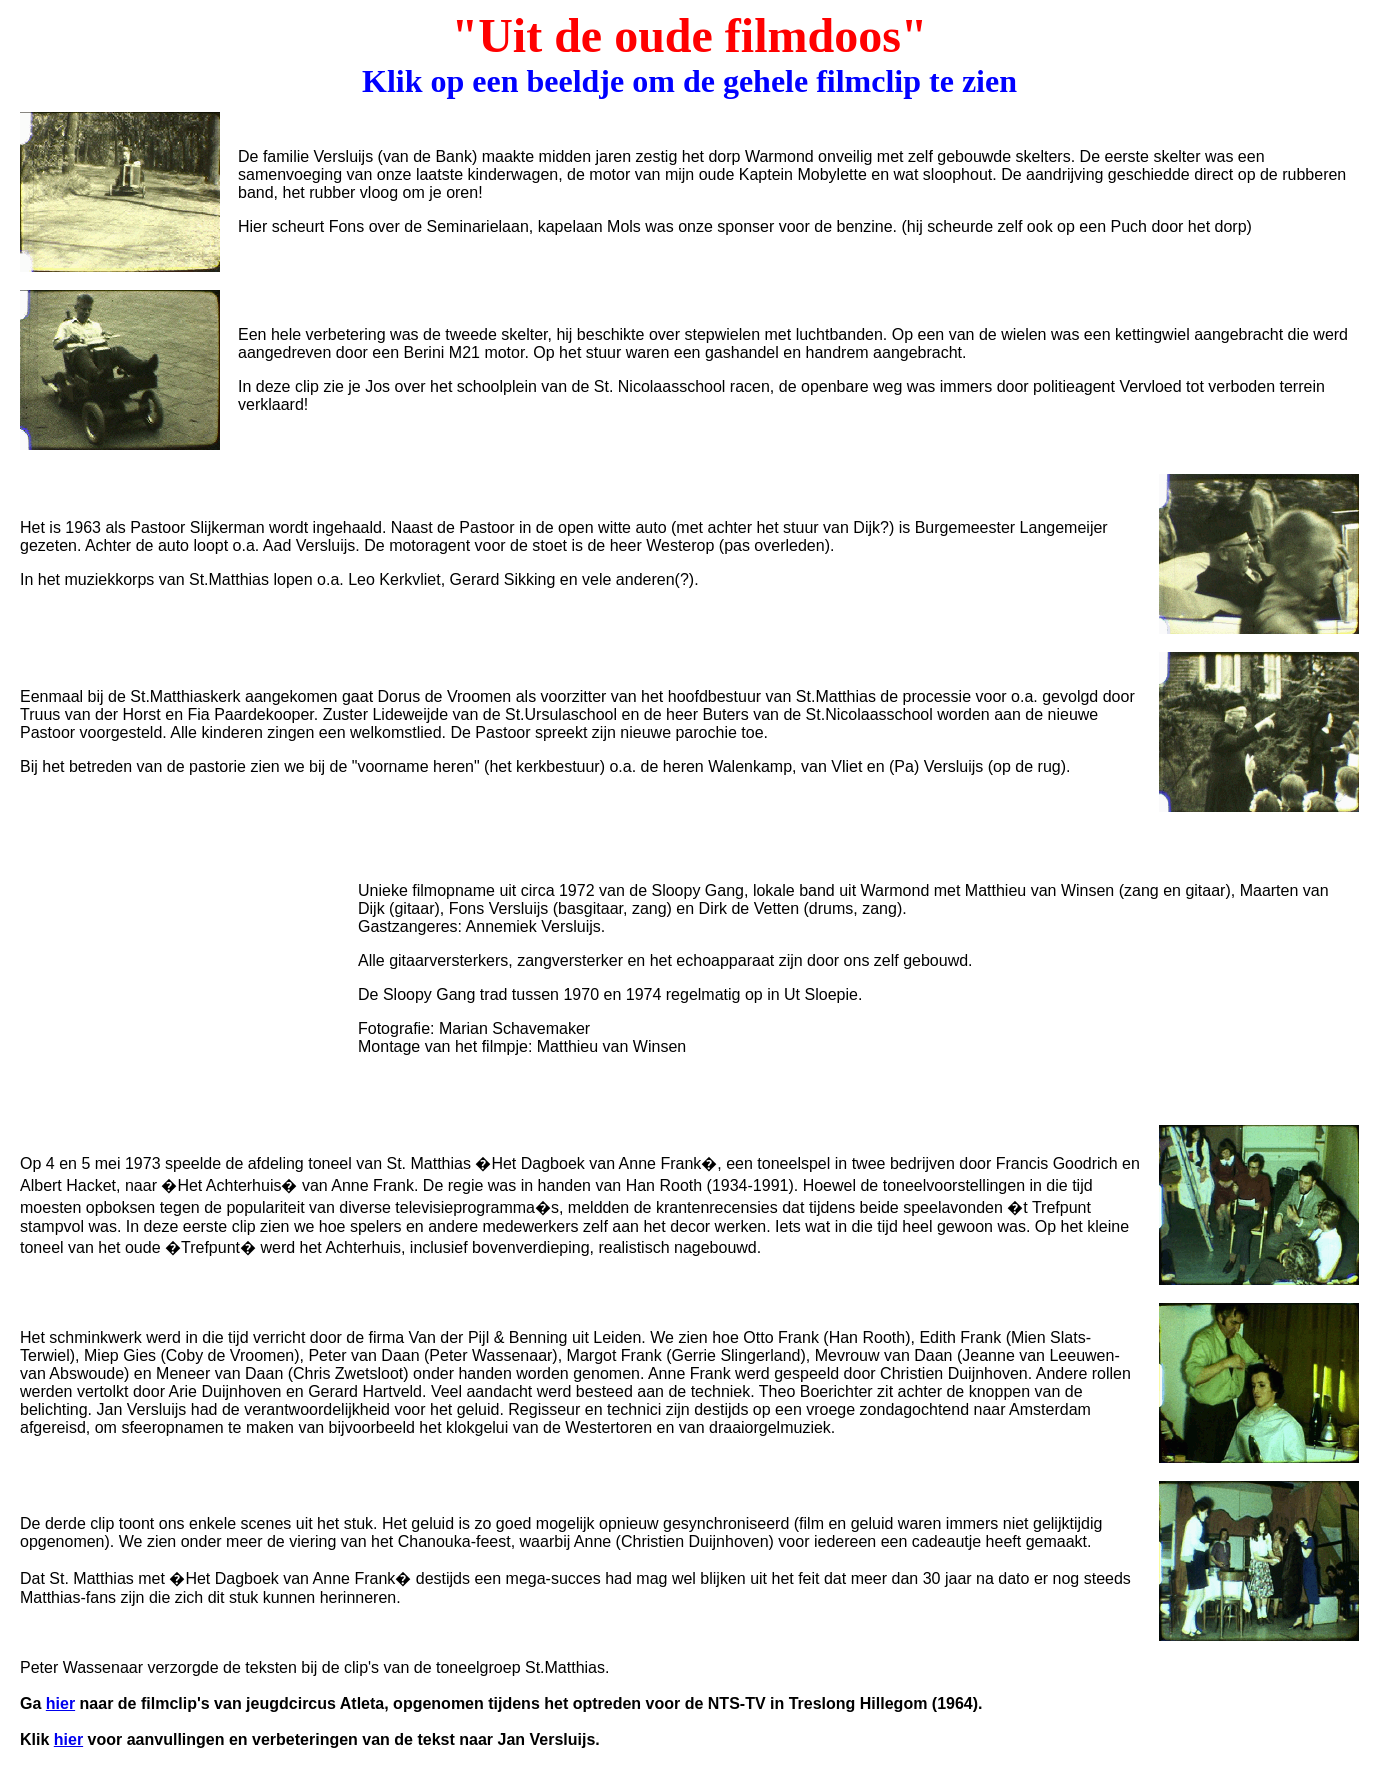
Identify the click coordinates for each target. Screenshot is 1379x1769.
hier (60, 1703)
